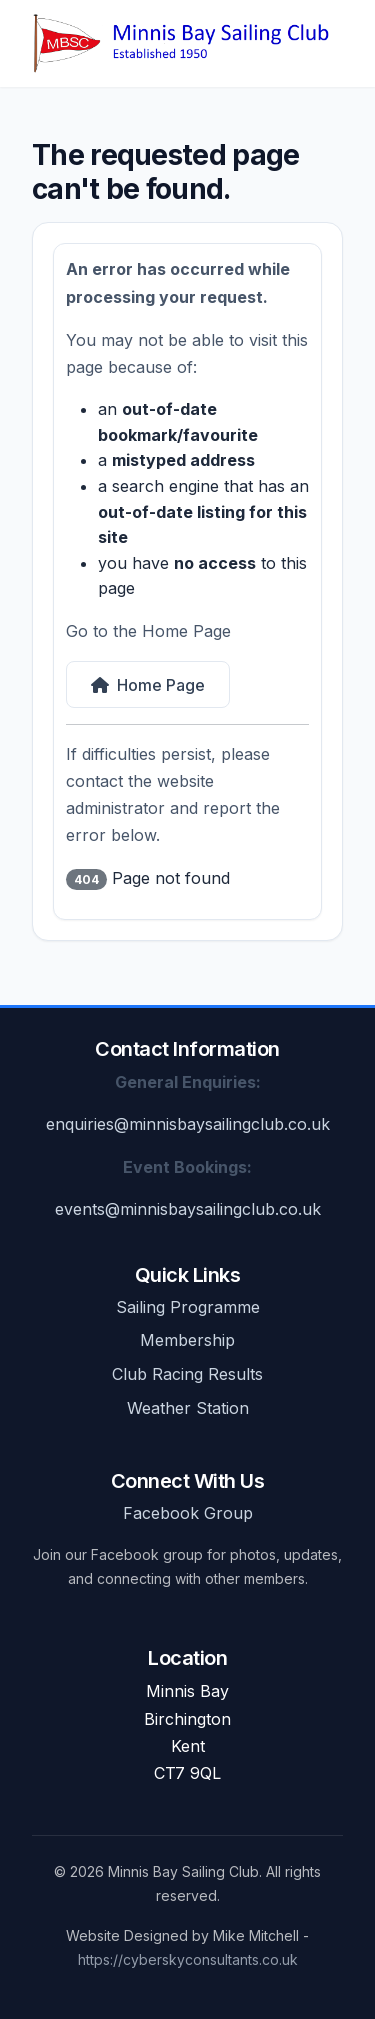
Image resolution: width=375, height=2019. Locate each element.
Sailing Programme (188, 1307)
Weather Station (188, 1408)
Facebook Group (188, 1513)
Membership (187, 1340)
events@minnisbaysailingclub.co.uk (188, 1209)
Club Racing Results (187, 1374)
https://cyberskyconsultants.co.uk (188, 1959)
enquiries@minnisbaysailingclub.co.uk (188, 1124)
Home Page (148, 685)
